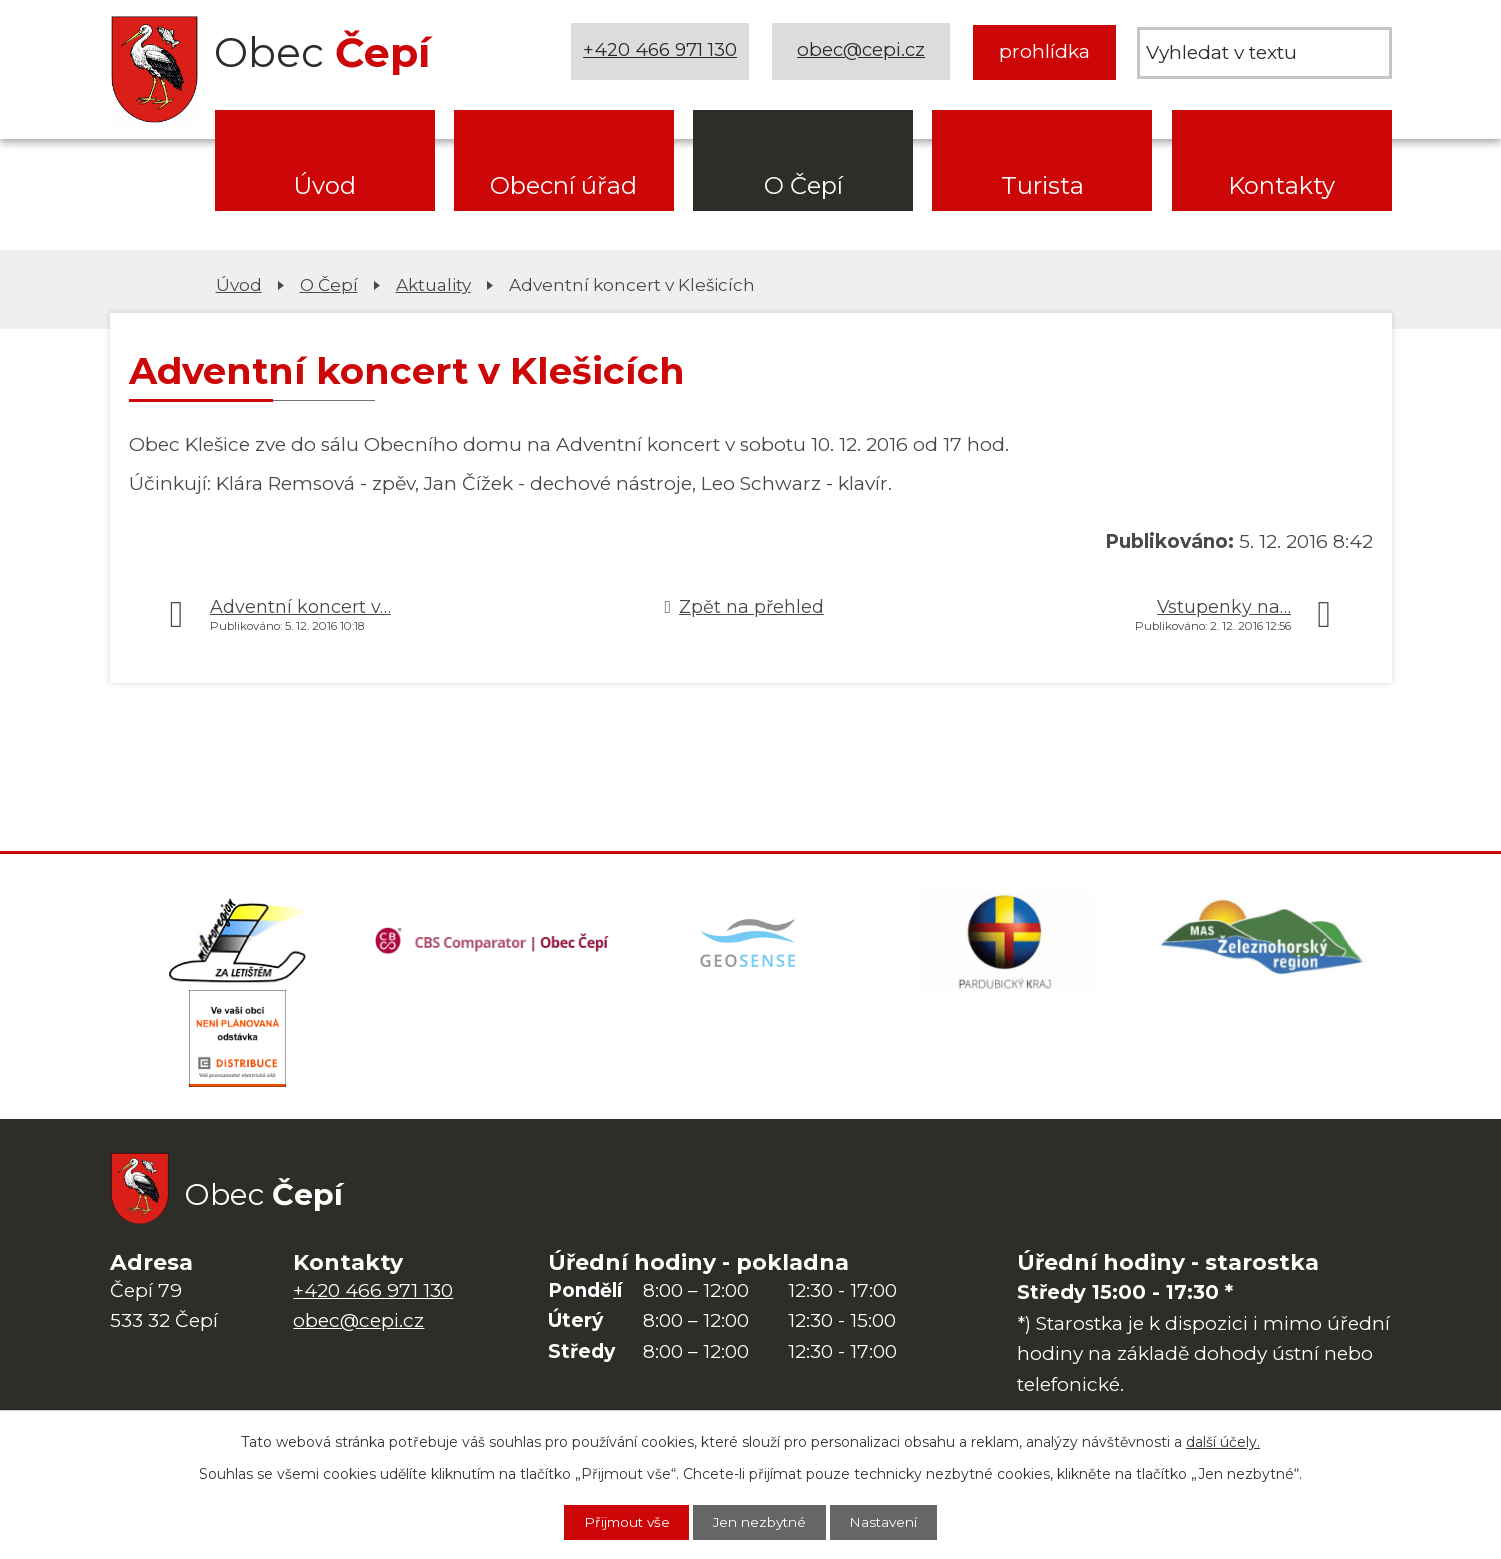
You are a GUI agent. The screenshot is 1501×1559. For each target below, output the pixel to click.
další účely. (1223, 1441)
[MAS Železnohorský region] (1263, 942)
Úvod (324, 185)
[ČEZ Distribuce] (238, 1042)
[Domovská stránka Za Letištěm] (238, 942)
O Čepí (803, 185)
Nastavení (890, 1522)
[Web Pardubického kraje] (1007, 942)
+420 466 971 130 (661, 51)
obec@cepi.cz (862, 51)
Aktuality (433, 284)
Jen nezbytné (761, 1522)
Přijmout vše (622, 1522)
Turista (1042, 185)
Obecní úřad (563, 185)
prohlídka (1044, 51)
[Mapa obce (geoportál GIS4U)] (750, 942)
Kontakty (1281, 185)
